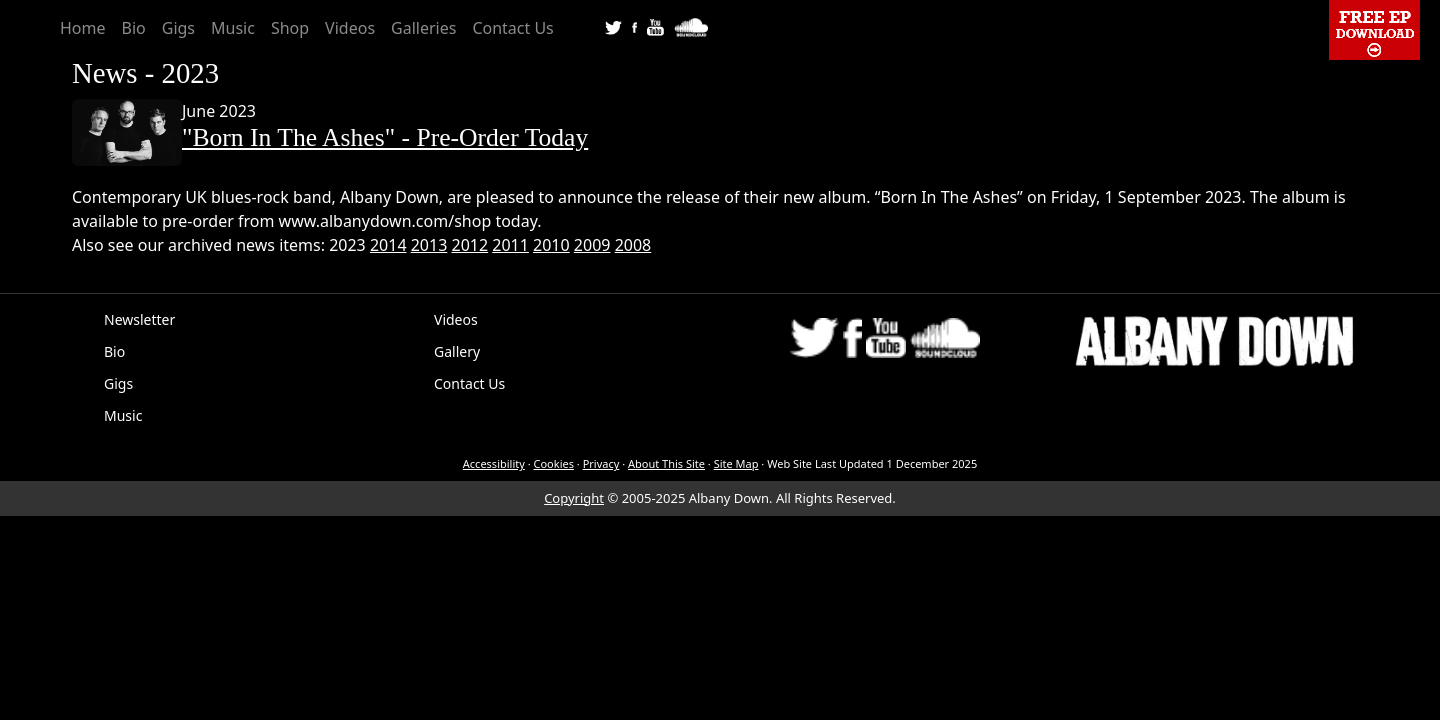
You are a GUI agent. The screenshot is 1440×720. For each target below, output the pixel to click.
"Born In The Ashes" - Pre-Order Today (385, 137)
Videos (350, 28)
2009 (592, 245)
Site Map (736, 463)
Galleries (423, 28)
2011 (510, 245)
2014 (388, 245)
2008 (633, 245)
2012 (470, 245)
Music (233, 28)
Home (83, 28)
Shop (290, 28)
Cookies (554, 463)
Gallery (457, 351)
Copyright (574, 498)
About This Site (666, 463)
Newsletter (139, 319)
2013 (429, 245)
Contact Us (512, 28)
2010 (551, 245)
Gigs (178, 28)
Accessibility (494, 463)
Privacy (601, 463)
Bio (134, 28)
